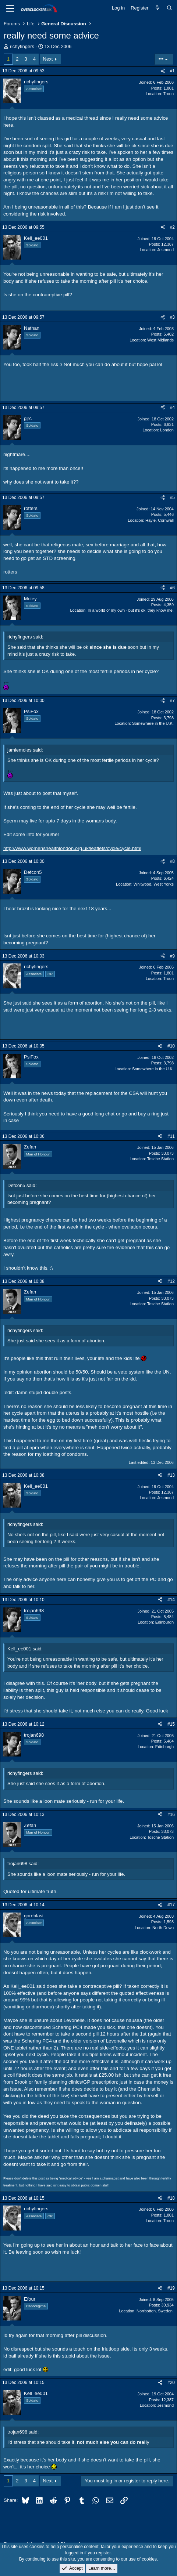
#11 (171, 1136)
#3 (172, 317)
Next (48, 59)
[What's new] (158, 8)
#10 (171, 1046)
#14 (171, 1599)
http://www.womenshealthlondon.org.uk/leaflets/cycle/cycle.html (72, 848)
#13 (171, 1475)
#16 (171, 1814)
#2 (172, 227)
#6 (172, 587)
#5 (172, 497)
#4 (172, 407)
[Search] (169, 8)
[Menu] (10, 8)
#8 (172, 861)
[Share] (162, 71)
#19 (171, 2288)
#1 (172, 70)
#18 (171, 2198)
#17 (171, 1904)
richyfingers (22, 46)
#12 (171, 1281)
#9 (172, 956)
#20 (171, 2382)
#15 (171, 1724)
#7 (172, 700)
